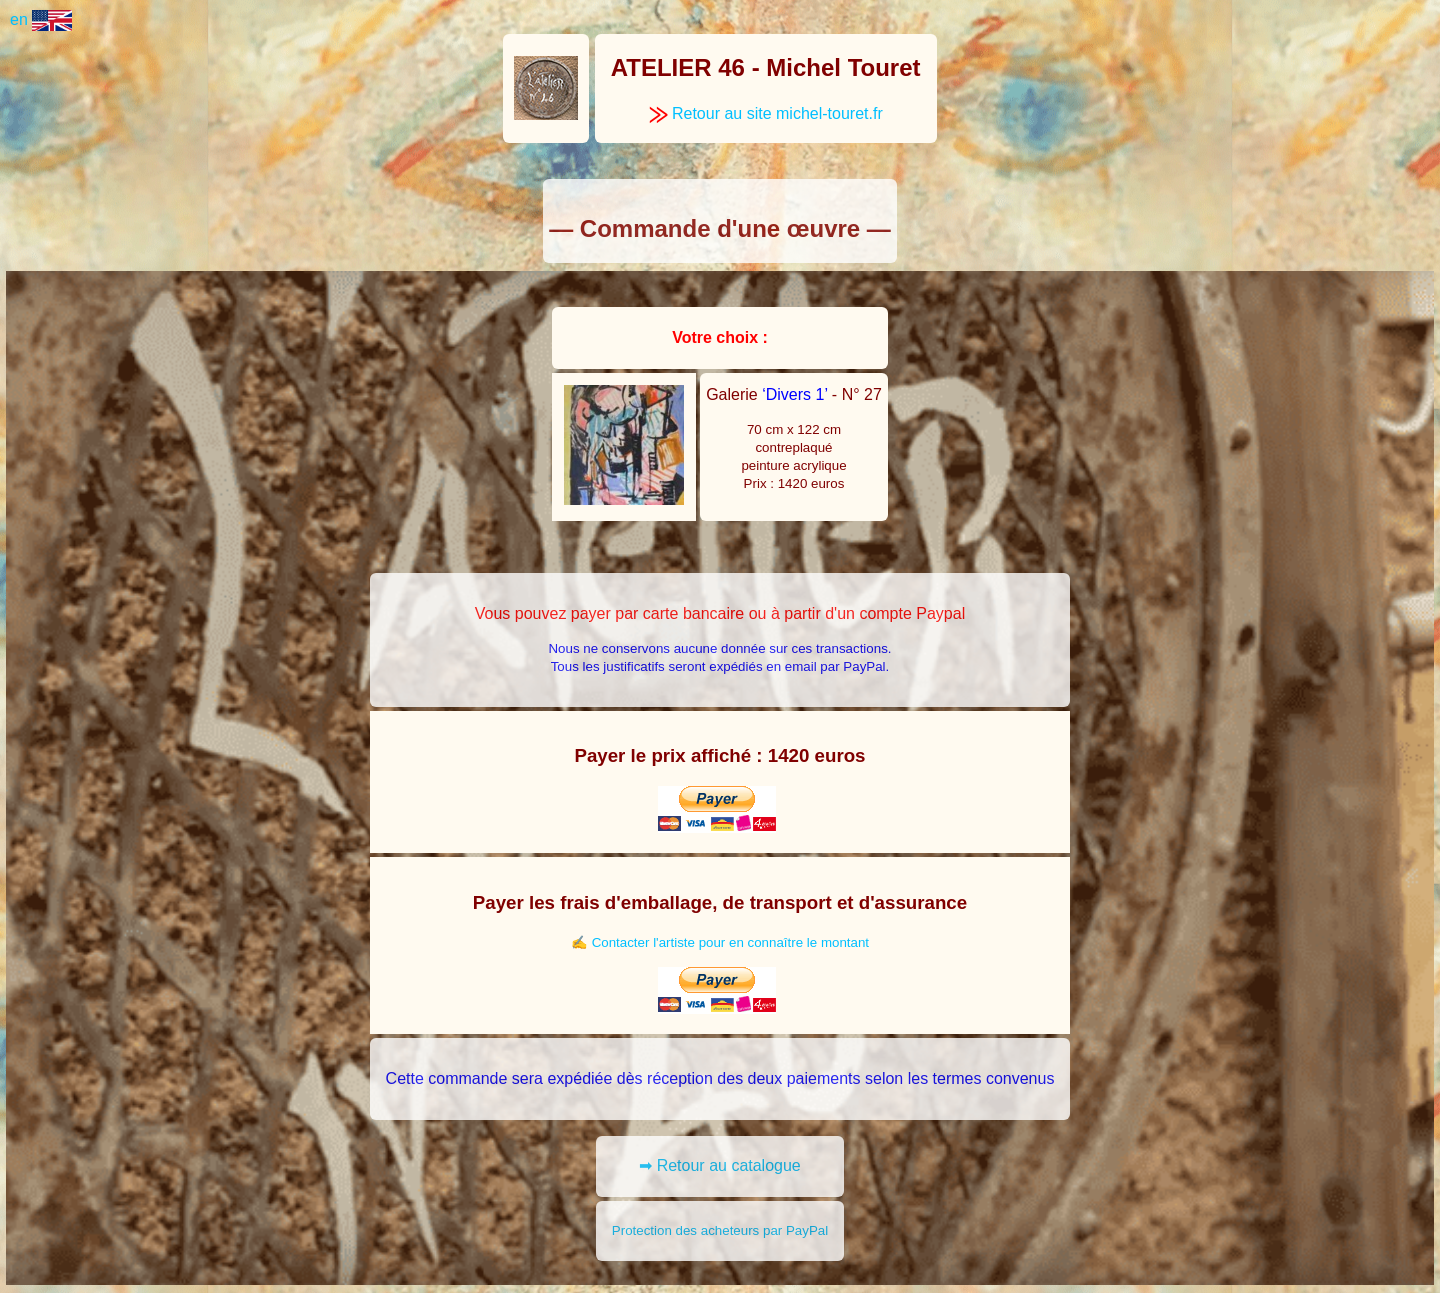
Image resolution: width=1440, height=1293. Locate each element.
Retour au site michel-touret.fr (766, 113)
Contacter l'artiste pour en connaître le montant (730, 942)
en (41, 19)
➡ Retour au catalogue (720, 1165)
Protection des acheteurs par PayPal (720, 1230)
